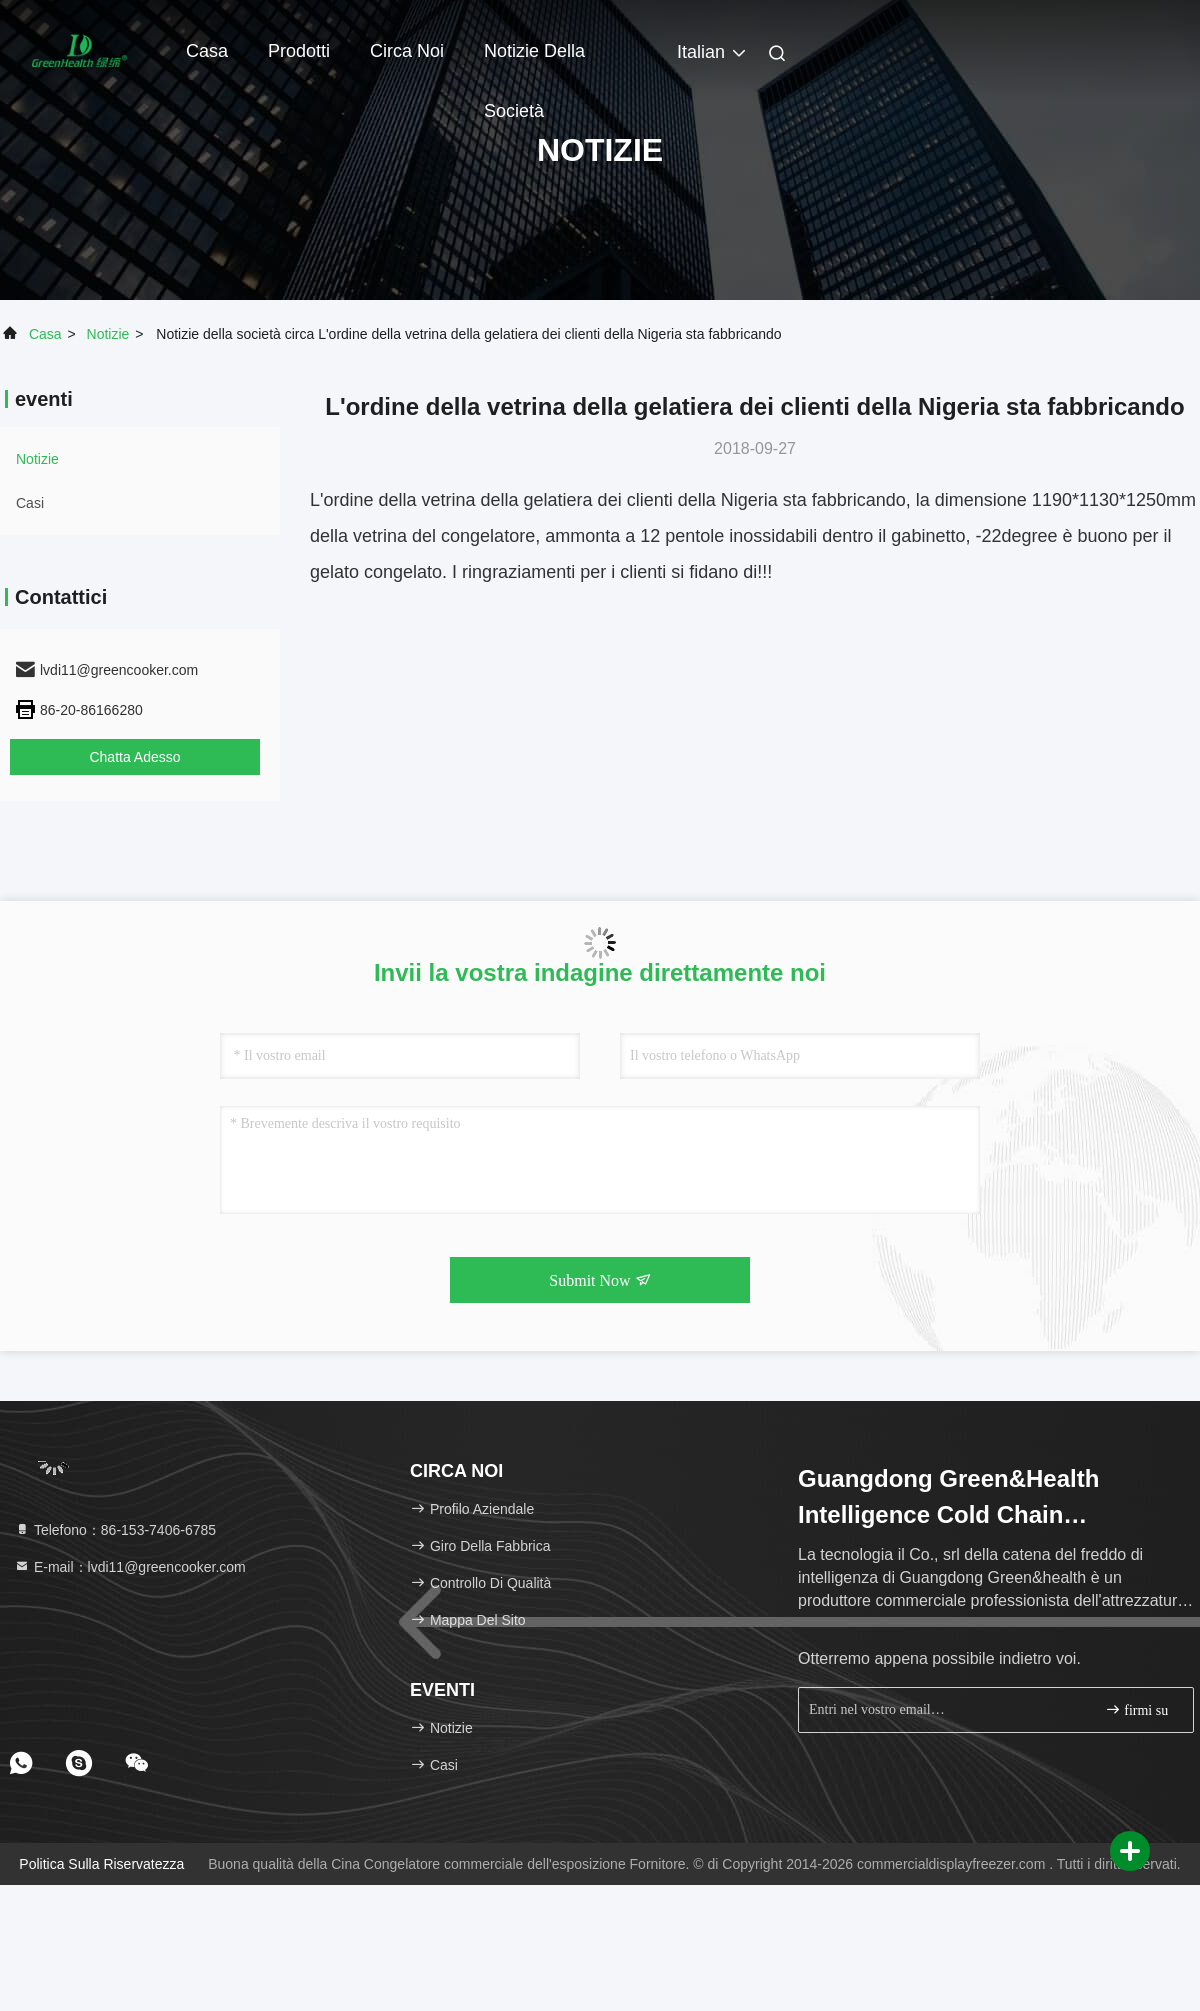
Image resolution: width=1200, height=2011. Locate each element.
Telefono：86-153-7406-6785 (115, 1530)
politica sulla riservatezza (101, 1864)
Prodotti (299, 51)
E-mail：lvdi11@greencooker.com (130, 1567)
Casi (30, 503)
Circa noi (407, 51)
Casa (207, 51)
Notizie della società (534, 61)
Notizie (108, 334)
